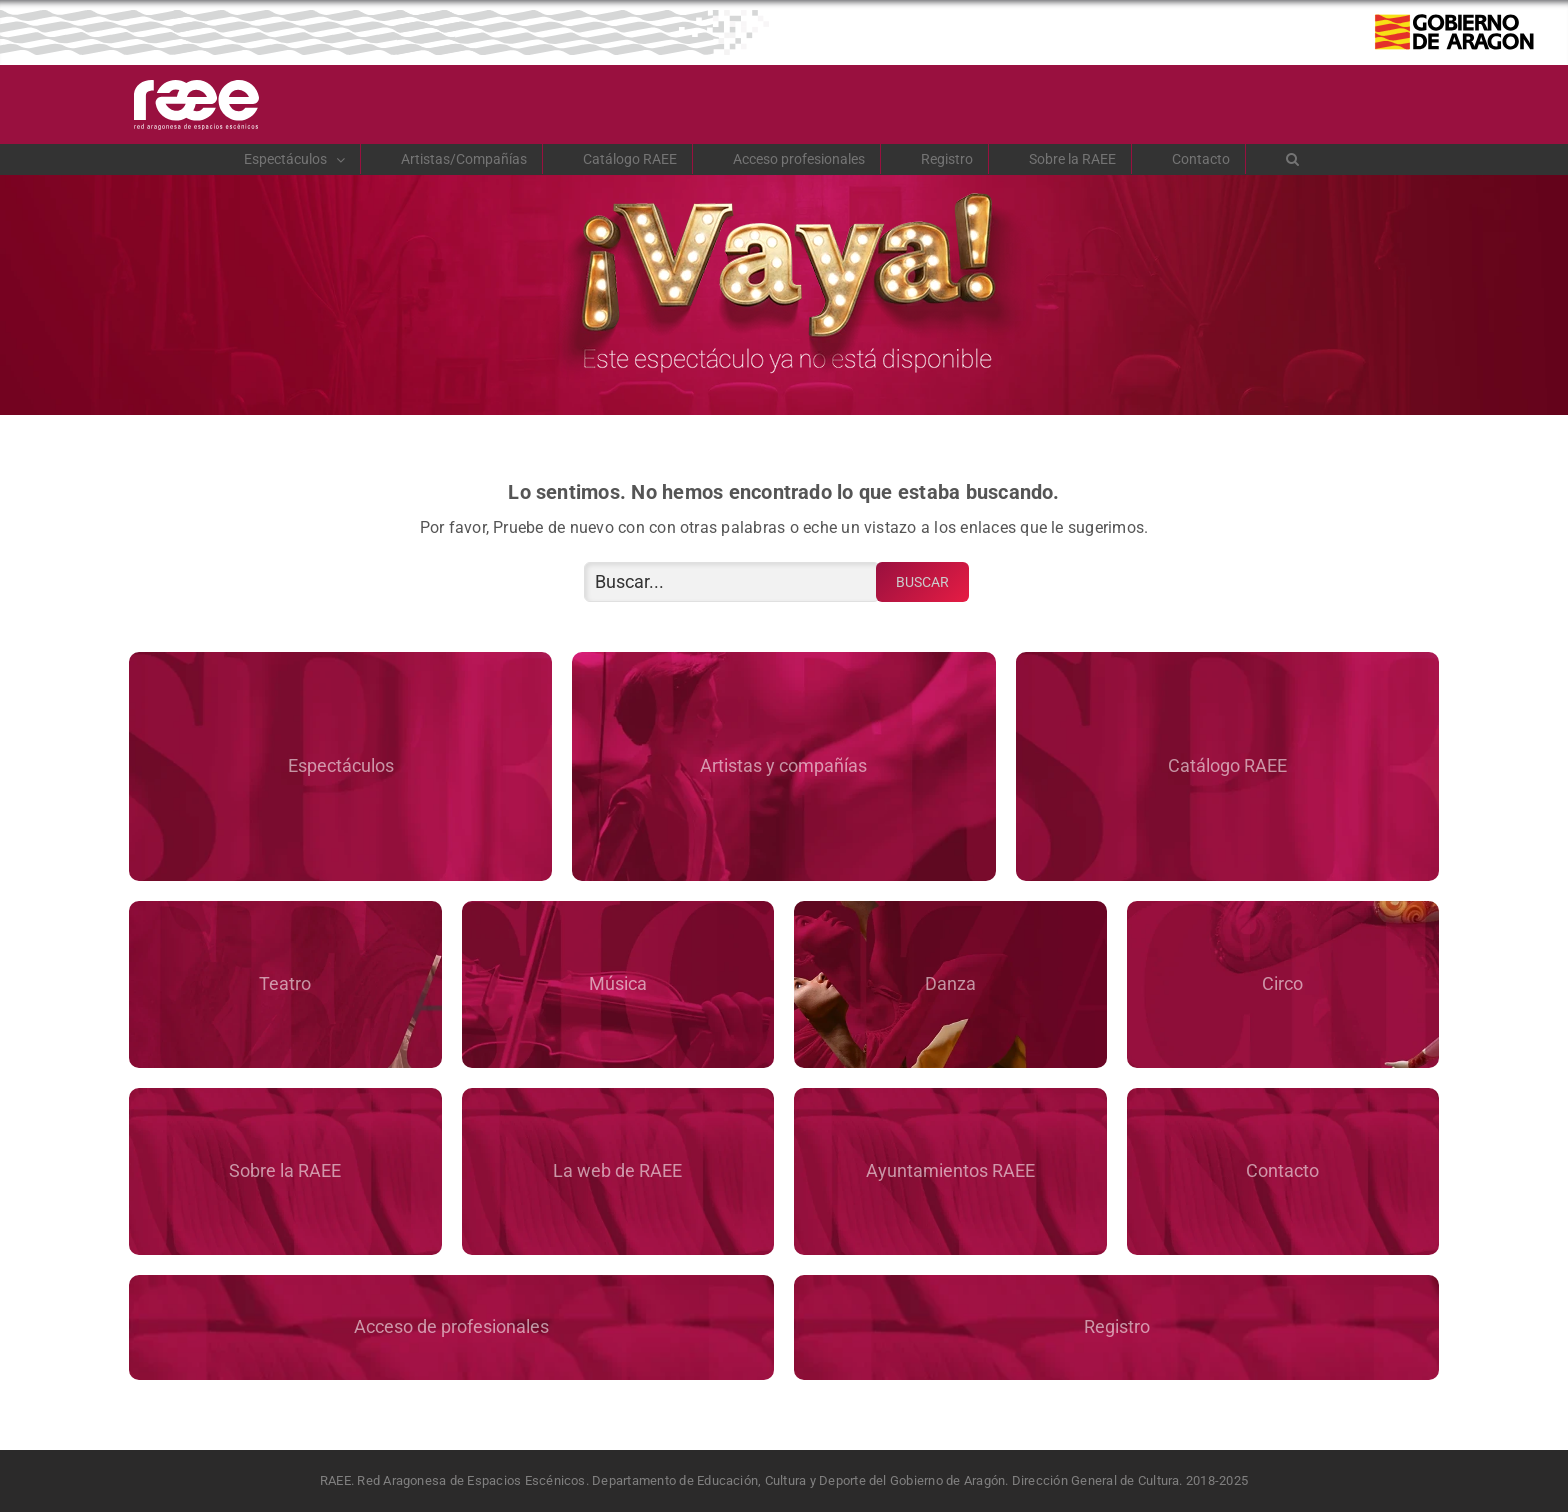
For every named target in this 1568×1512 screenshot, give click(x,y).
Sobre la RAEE (285, 1170)
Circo (1282, 983)
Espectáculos (341, 765)
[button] (1293, 159)
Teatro (285, 983)
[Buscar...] (732, 582)
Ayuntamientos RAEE (950, 1170)
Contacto (1282, 1170)
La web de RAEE (617, 1170)
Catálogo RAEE (1227, 765)
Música (618, 983)
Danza (950, 983)
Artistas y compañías (783, 765)
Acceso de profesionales (451, 1326)
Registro (1117, 1326)
